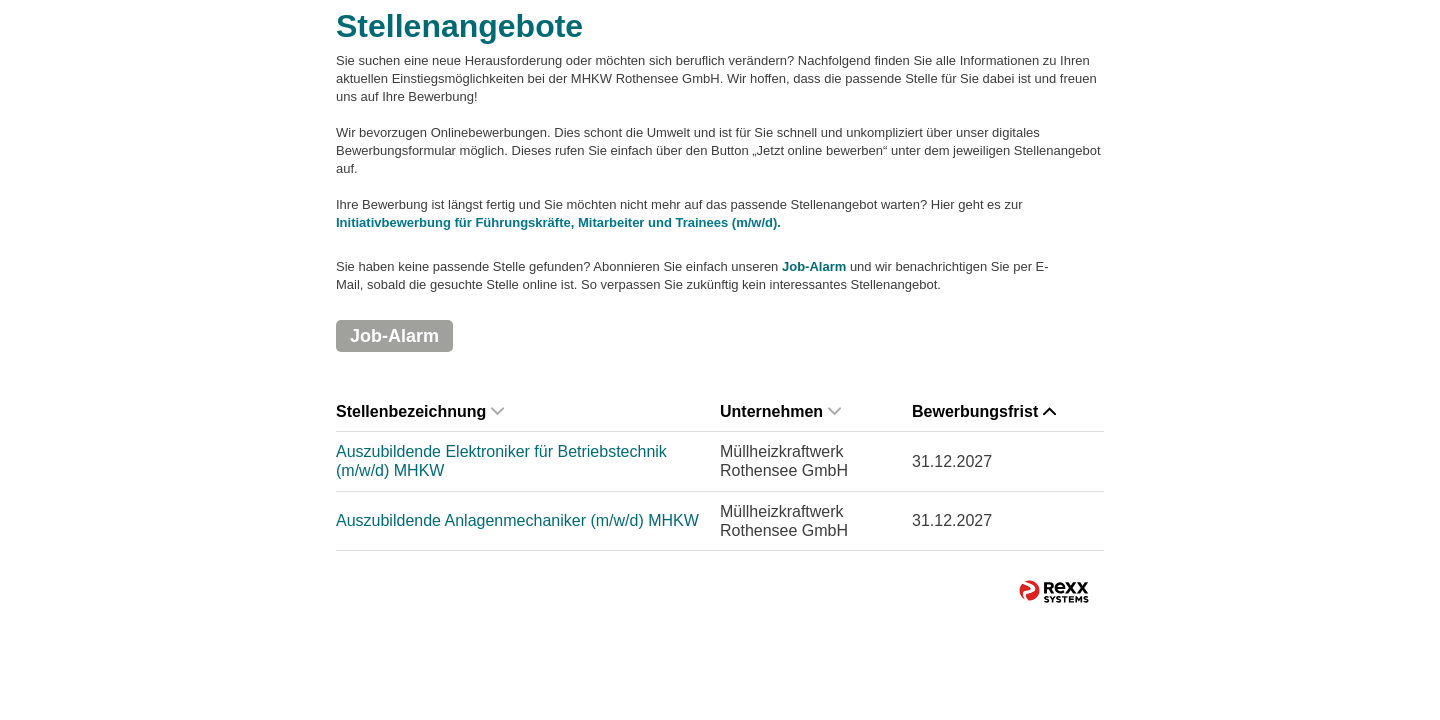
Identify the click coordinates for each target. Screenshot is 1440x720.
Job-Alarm (814, 266)
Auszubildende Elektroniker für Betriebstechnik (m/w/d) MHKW (501, 461)
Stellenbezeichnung (420, 411)
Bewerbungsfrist (984, 411)
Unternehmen (780, 411)
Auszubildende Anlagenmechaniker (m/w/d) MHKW (517, 520)
